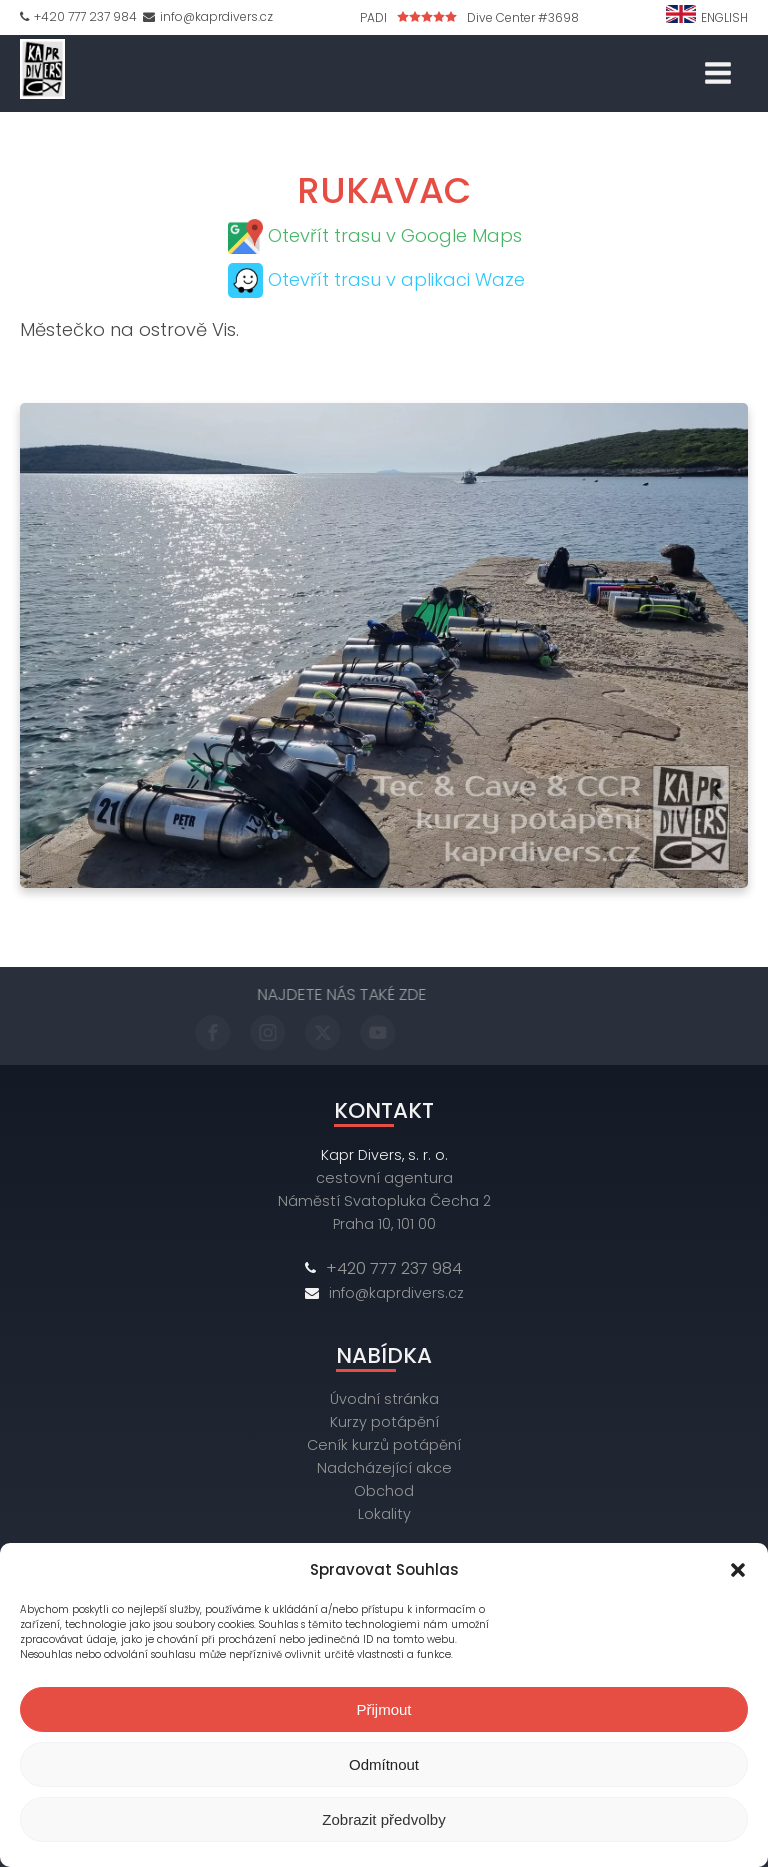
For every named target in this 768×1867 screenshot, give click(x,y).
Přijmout (383, 1709)
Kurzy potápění (384, 1422)
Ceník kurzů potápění (384, 1445)
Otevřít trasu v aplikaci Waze (396, 279)
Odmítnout (384, 1764)
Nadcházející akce (384, 1468)
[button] (738, 1570)
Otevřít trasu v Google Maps (395, 235)
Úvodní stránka (384, 1399)
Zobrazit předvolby (383, 1819)
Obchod (384, 1491)
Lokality (384, 1514)
